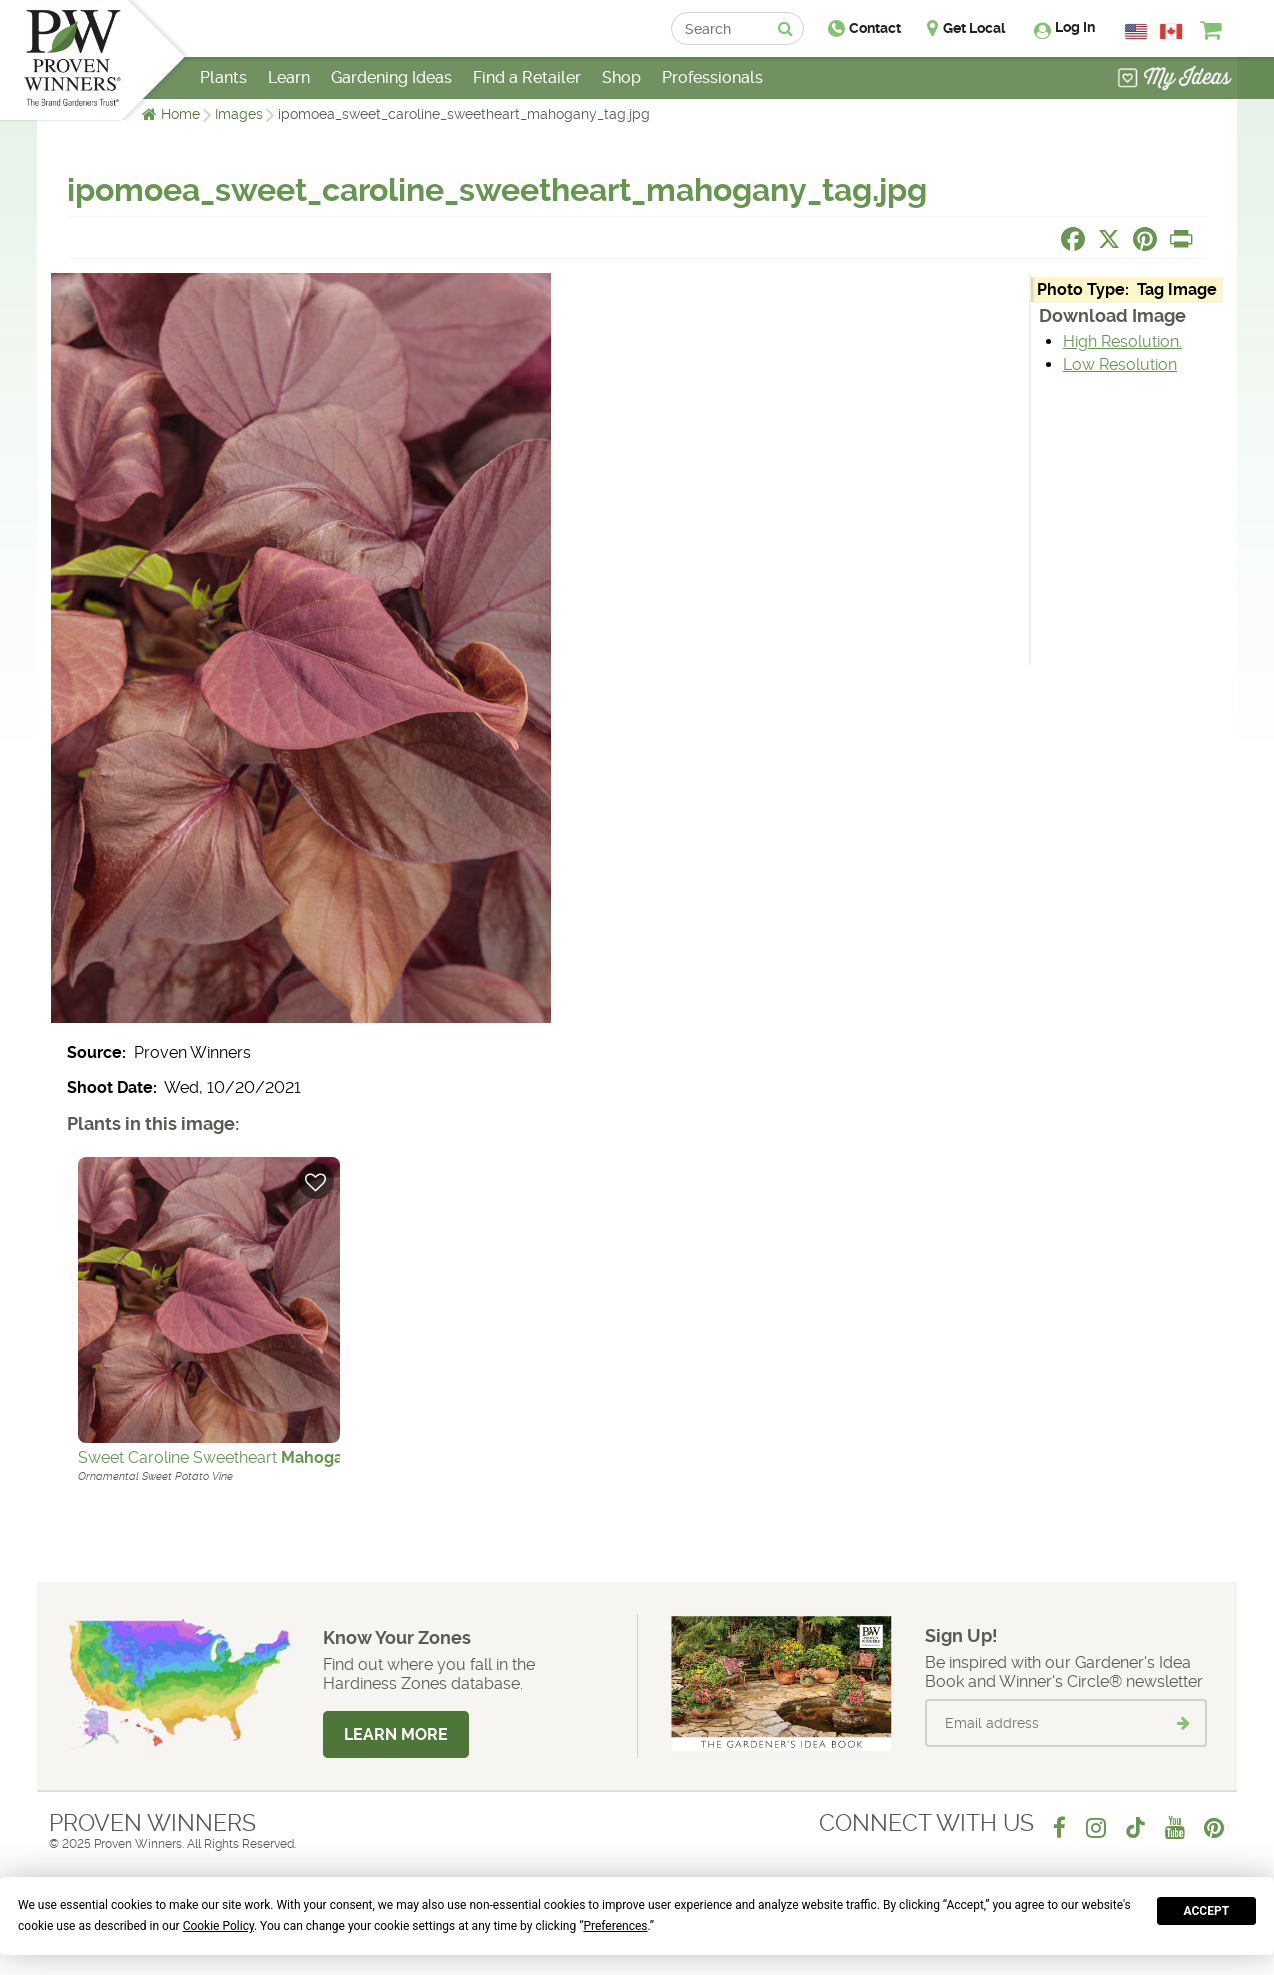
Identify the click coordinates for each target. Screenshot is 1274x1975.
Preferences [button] (615, 1926)
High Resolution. (1122, 341)
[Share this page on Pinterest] (1145, 239)
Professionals (712, 77)
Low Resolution (1120, 364)
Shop (621, 77)
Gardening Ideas (391, 77)
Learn (289, 77)
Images (239, 114)
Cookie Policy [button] (218, 1926)
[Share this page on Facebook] (1073, 239)
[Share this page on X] (1109, 239)
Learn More (396, 1734)
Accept (1207, 1911)
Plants (223, 77)
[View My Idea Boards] (1174, 80)
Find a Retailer (527, 77)
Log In (1075, 27)
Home (180, 114)
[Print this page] (1181, 239)
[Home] (72, 60)
